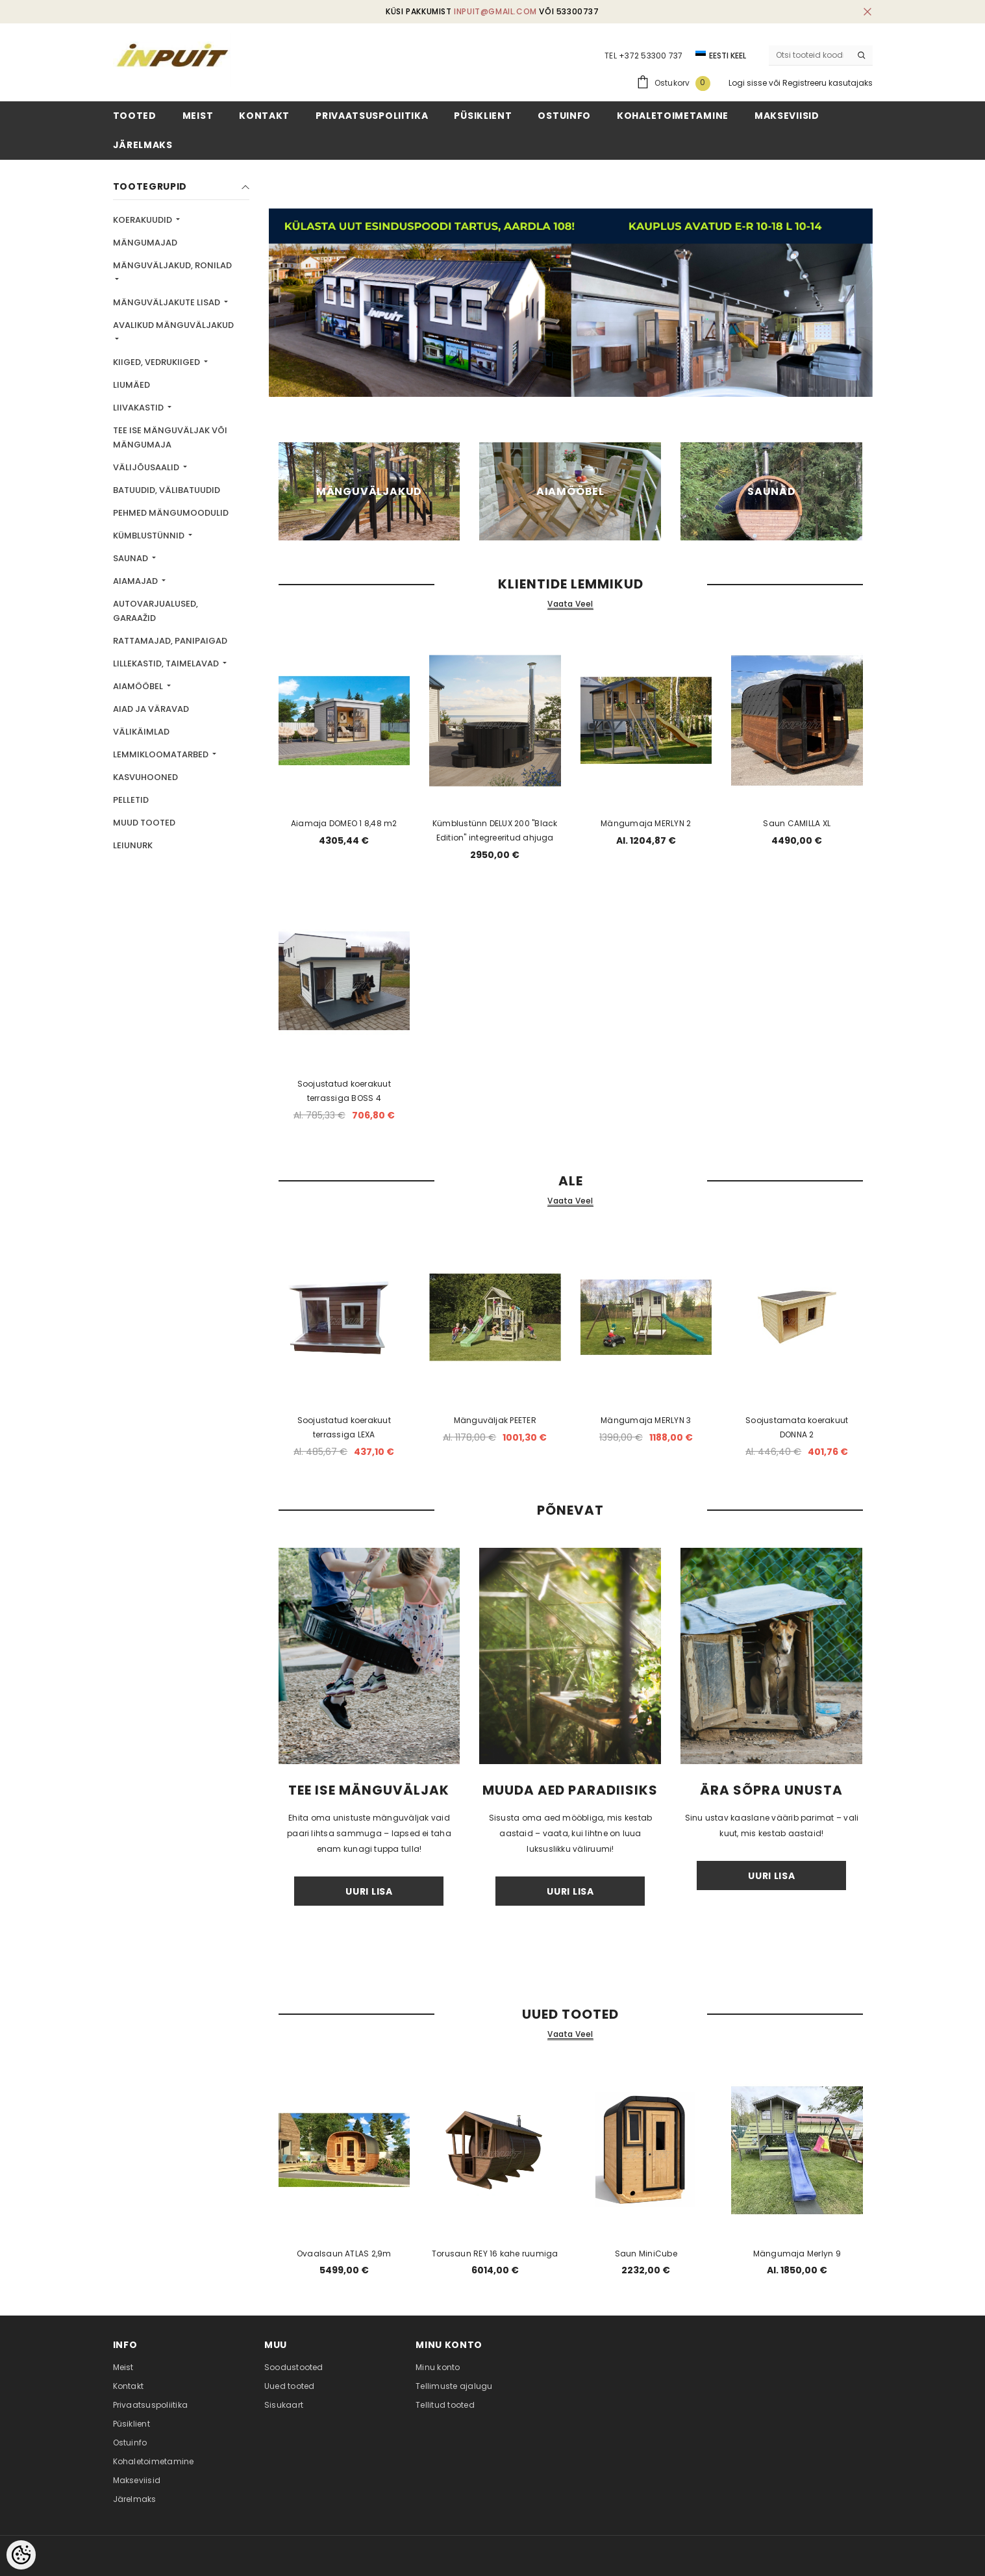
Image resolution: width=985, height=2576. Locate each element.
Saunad (131, 558)
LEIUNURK (133, 845)
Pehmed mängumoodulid (171, 513)
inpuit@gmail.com (495, 11)
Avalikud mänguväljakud (173, 325)
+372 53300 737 (650, 55)
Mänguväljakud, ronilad (172, 265)
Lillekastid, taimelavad (167, 663)
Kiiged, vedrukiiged (157, 362)
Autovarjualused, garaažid (155, 611)
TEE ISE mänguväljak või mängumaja (170, 437)
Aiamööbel (139, 686)
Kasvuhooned (145, 777)
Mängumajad (145, 242)
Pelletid (131, 800)
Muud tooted (144, 822)
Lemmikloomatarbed (161, 754)
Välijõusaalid (147, 467)
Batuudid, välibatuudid (166, 490)
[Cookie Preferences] (21, 2555)
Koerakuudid (143, 220)
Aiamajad (136, 581)
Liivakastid (139, 407)
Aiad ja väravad (151, 709)
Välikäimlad (141, 732)
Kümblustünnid (149, 535)
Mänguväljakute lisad (167, 302)
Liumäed (131, 385)
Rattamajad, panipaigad (170, 641)
